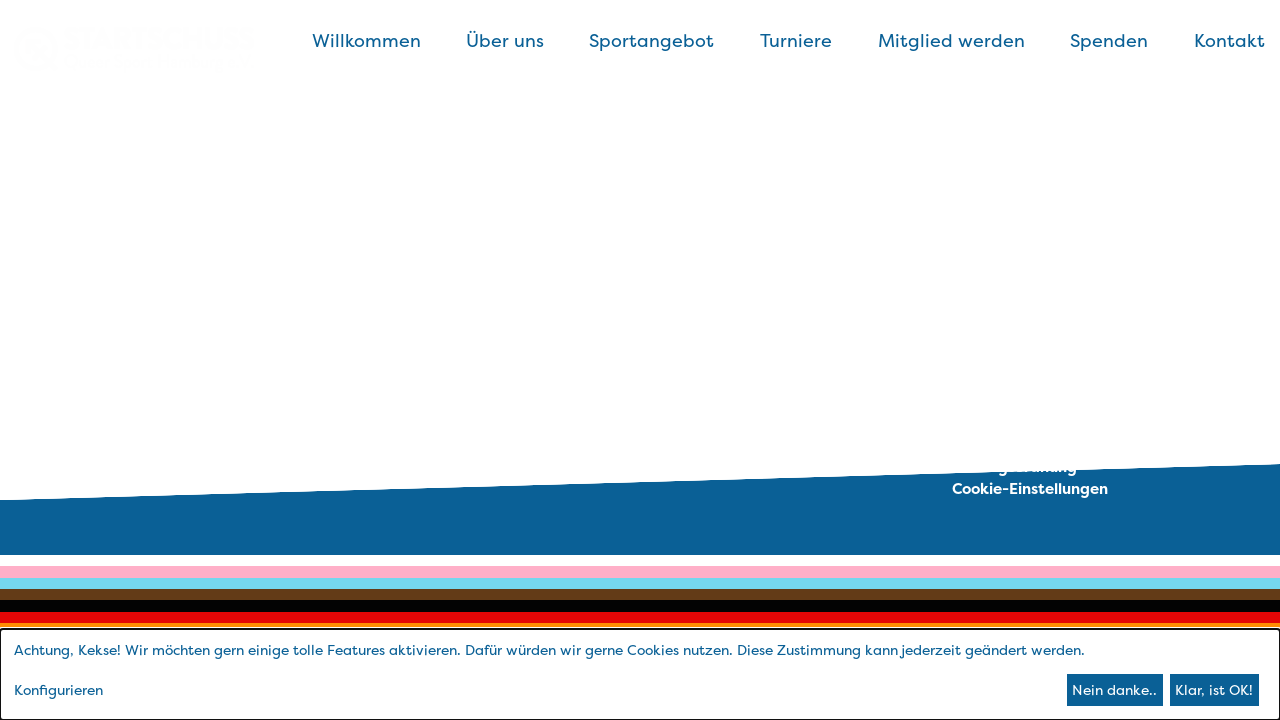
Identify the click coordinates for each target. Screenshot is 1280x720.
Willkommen (366, 40)
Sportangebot (651, 40)
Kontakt (1229, 40)
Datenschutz (999, 421)
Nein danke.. (1114, 689)
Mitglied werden (951, 40)
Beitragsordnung (1014, 466)
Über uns (505, 40)
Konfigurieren (58, 689)
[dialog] (640, 674)
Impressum (992, 398)
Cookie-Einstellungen (1030, 488)
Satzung (983, 443)
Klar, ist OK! (1214, 689)
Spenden (1109, 40)
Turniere (796, 40)
